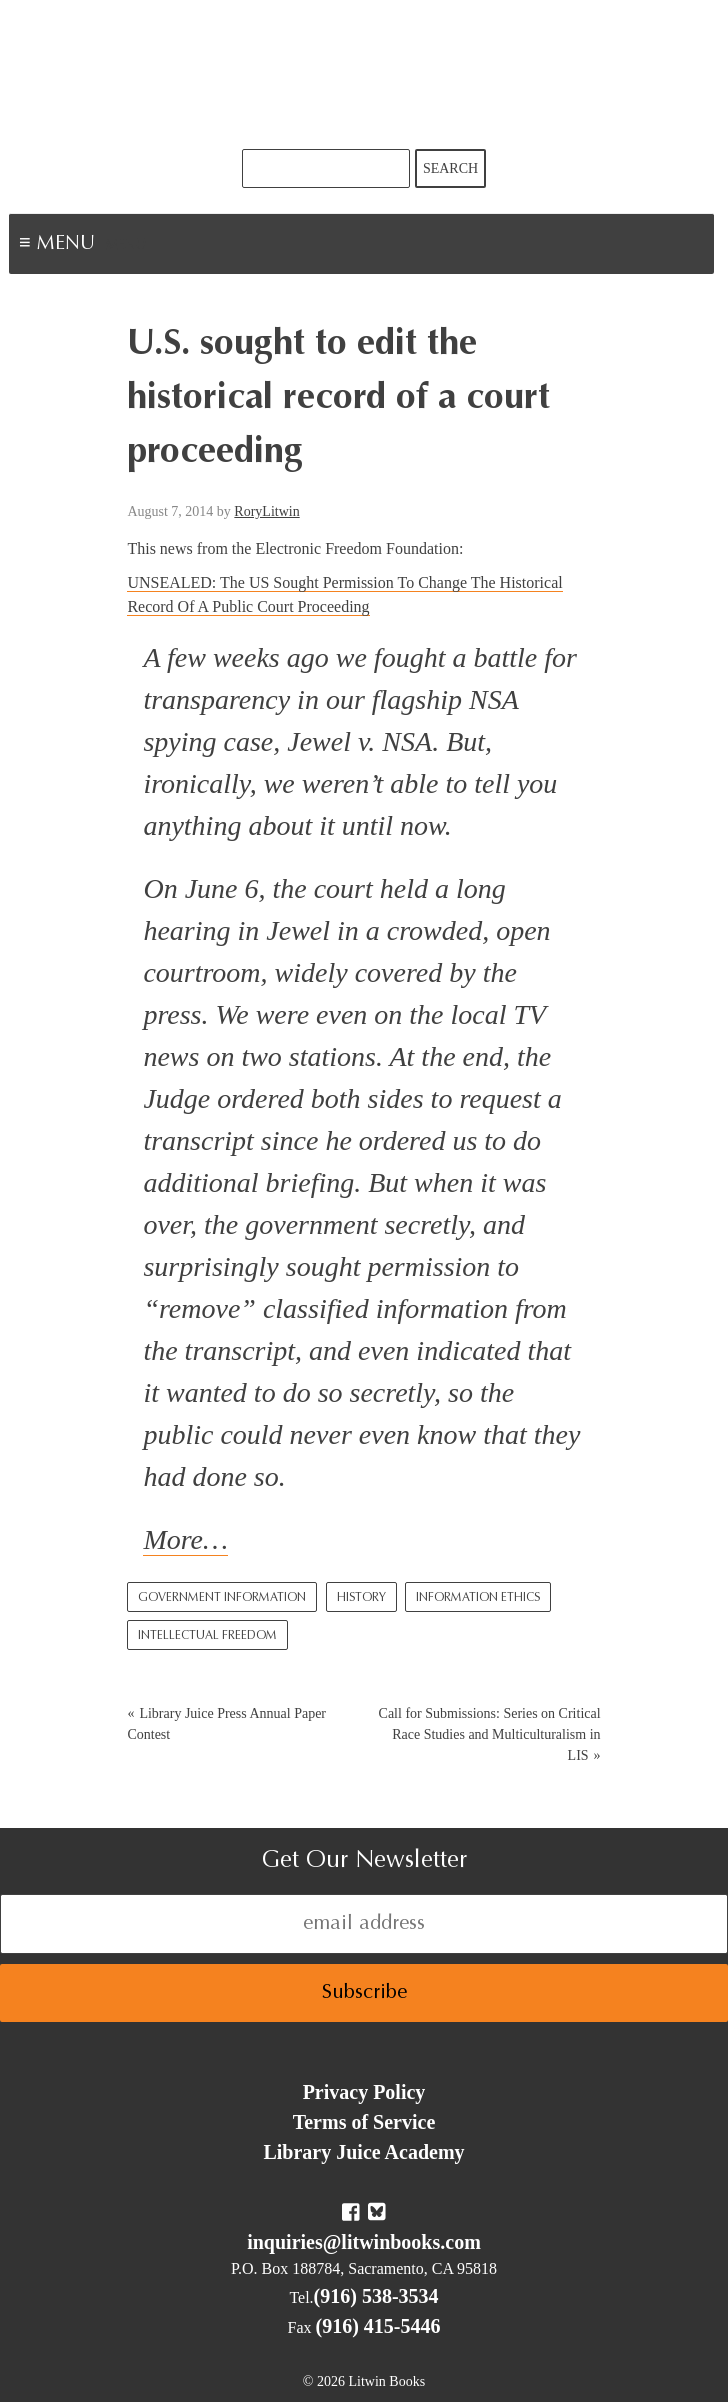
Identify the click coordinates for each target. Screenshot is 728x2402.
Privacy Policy (364, 2092)
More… (185, 1539)
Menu (126, 246)
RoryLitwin (266, 511)
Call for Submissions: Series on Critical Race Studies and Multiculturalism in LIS (490, 1734)
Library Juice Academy (363, 2152)
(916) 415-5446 (378, 2326)
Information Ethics (478, 1598)
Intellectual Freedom (207, 1636)
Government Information (222, 1598)
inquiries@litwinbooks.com (364, 2242)
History (361, 1598)
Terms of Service (364, 2122)
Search (450, 168)
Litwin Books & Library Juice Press (364, 74)
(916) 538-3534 (376, 2296)
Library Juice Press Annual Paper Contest (226, 1724)
